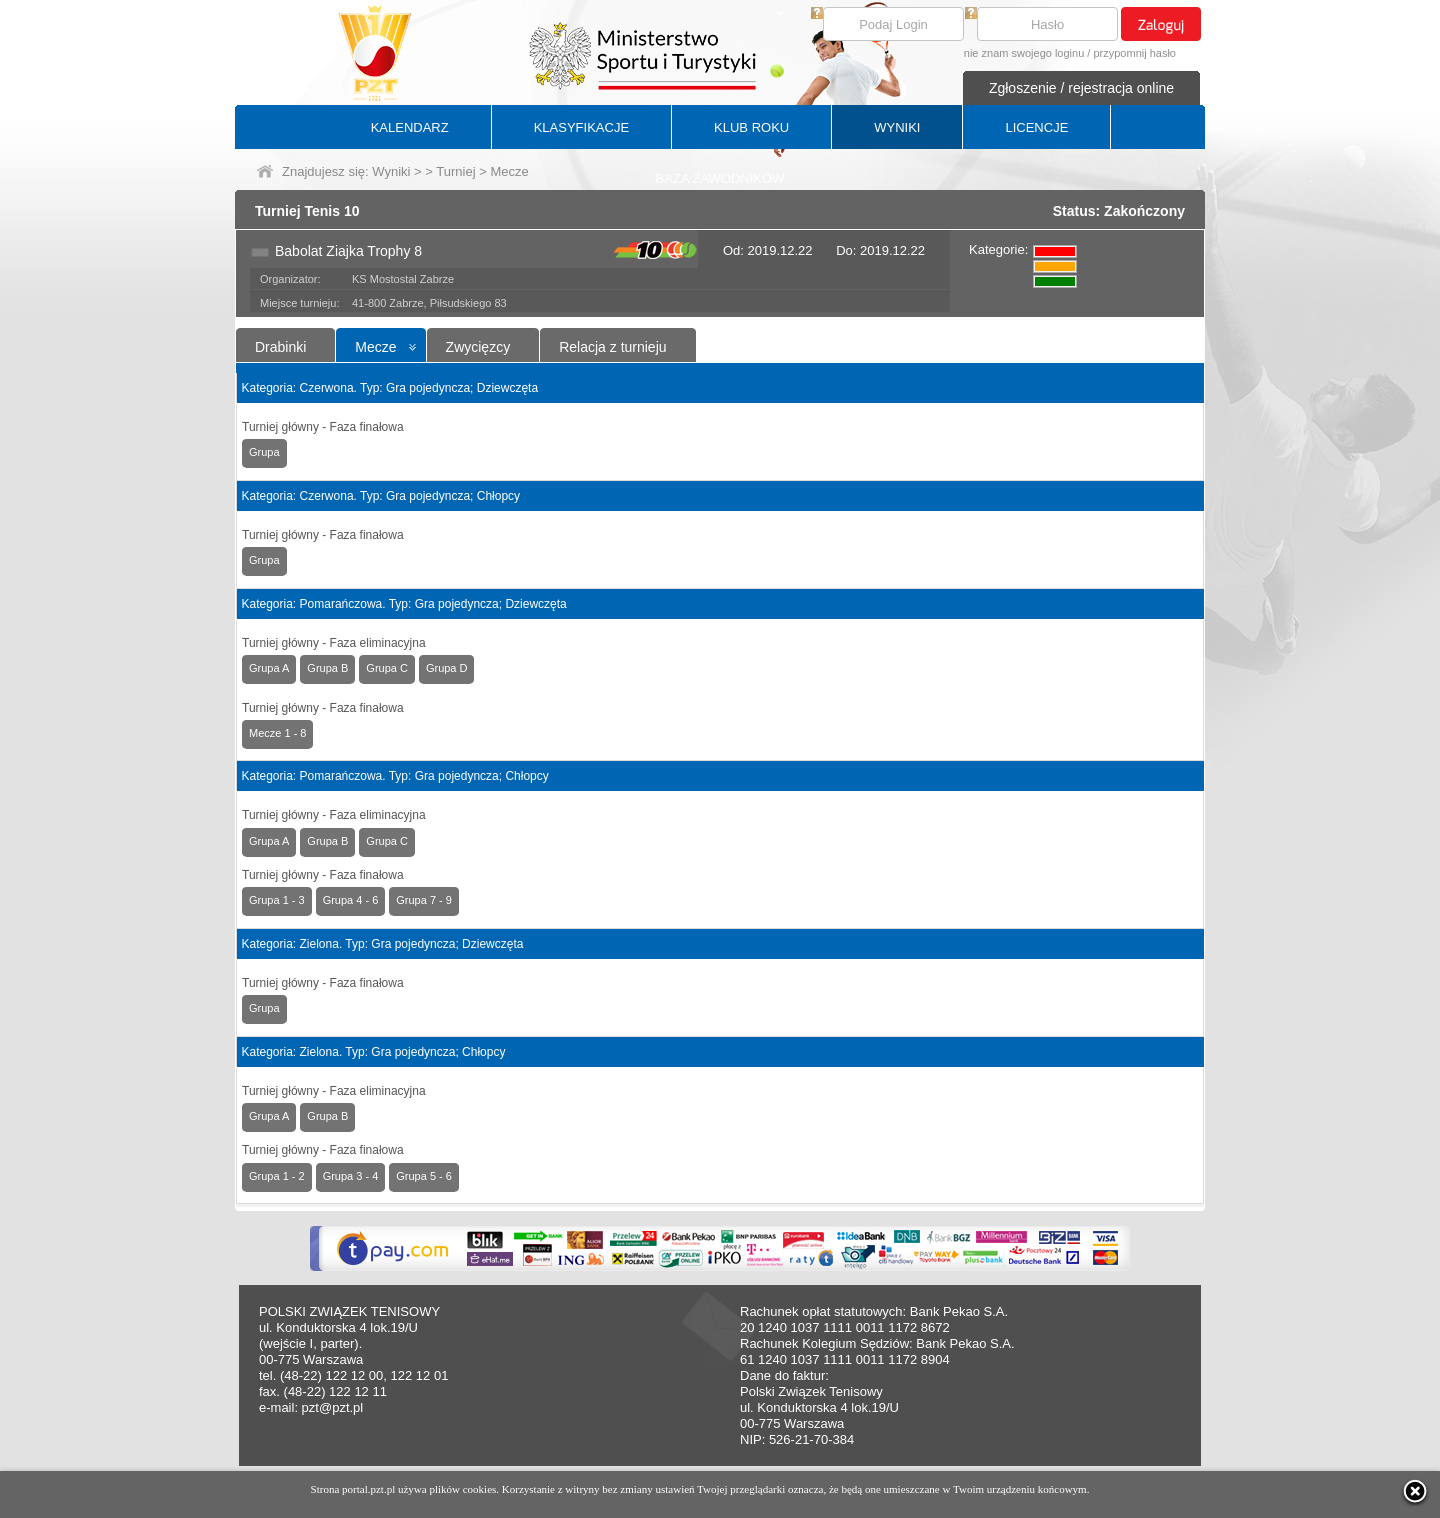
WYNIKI (897, 127)
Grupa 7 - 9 (424, 900)
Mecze (375, 347)
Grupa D (447, 668)
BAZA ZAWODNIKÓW (720, 178)
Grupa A (269, 668)
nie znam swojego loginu (1024, 53)
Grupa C (387, 668)
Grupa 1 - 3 (277, 900)
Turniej (455, 171)
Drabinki (280, 347)
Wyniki (391, 171)
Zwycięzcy (478, 347)
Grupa (264, 452)
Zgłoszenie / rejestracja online (1081, 88)
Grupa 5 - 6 (424, 1176)
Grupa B (327, 668)
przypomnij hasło (1134, 53)
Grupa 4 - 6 (351, 900)
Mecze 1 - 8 (277, 733)
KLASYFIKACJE (581, 127)
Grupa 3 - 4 (351, 1176)
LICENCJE (1036, 127)
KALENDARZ (410, 127)
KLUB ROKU (751, 127)
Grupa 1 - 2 (277, 1176)
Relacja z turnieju (612, 347)
